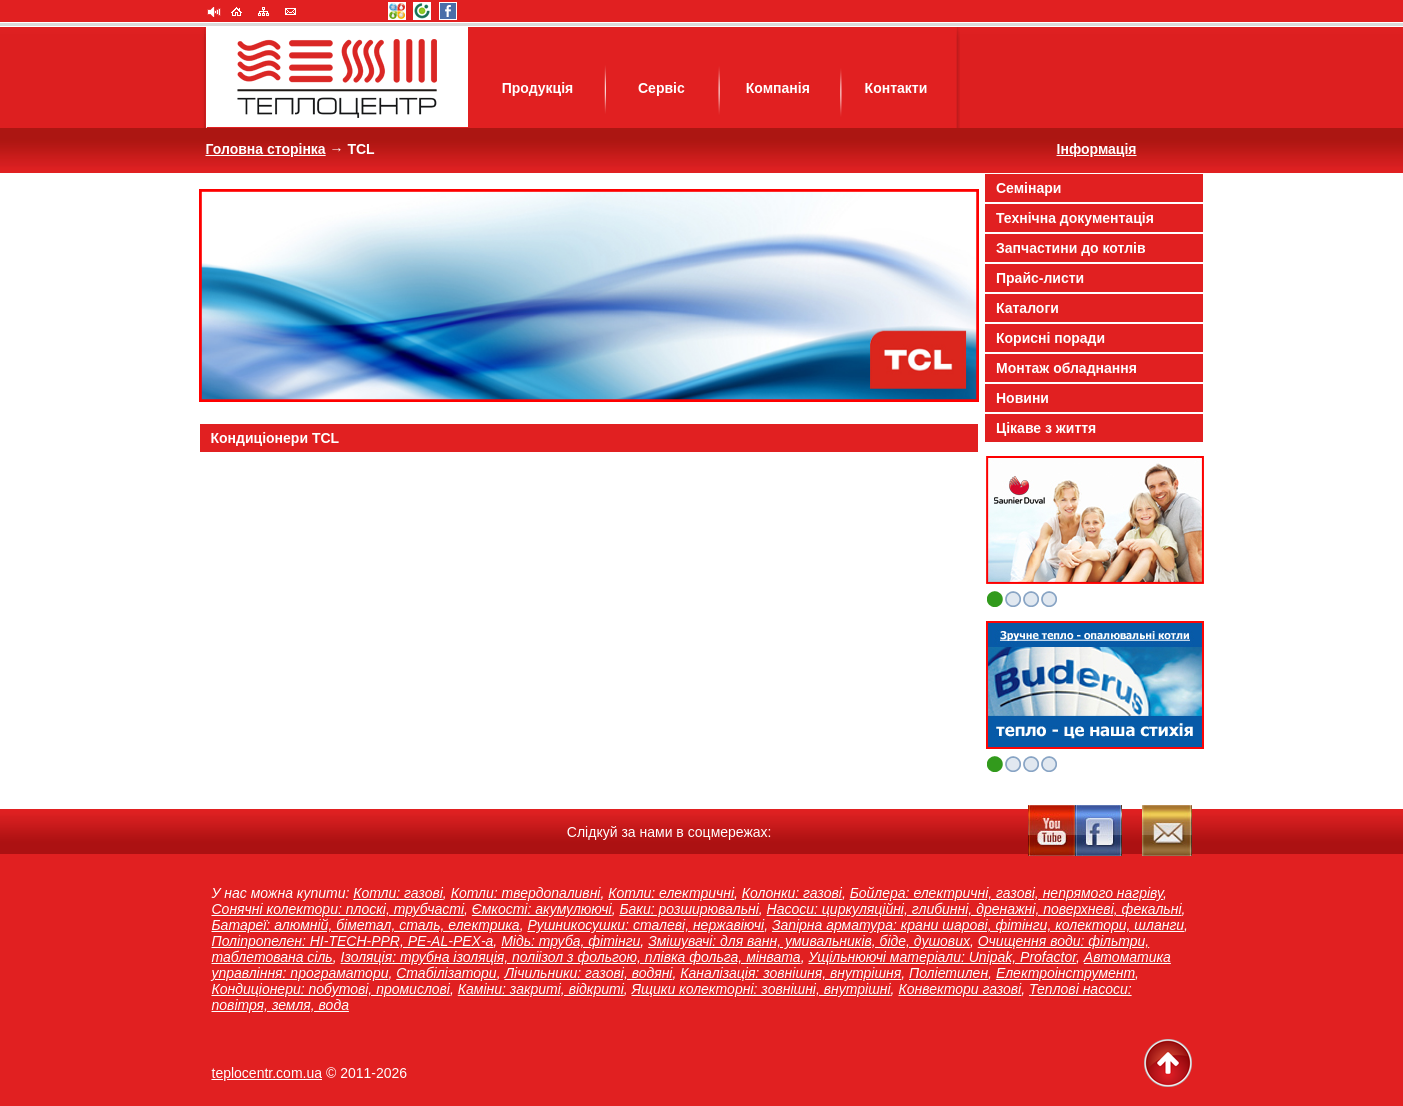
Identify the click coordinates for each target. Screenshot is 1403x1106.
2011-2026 (373, 1073)
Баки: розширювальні (688, 909)
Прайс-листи (1040, 278)
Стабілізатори (446, 973)
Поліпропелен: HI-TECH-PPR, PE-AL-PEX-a (353, 941)
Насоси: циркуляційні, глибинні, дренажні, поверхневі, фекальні (974, 909)
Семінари (1028, 188)
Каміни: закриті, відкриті (541, 989)
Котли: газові (398, 893)
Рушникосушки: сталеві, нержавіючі (645, 925)
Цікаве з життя (1046, 428)
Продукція (538, 88)
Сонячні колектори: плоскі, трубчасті (338, 909)
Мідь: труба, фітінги (570, 941)
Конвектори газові (959, 989)
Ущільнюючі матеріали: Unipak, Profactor (942, 957)
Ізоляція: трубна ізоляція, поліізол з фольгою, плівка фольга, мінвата (571, 957)
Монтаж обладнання (1066, 368)
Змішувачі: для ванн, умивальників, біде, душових (809, 941)
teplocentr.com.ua (267, 1073)
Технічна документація (1075, 218)
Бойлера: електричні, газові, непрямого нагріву (1006, 893)
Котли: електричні (671, 893)
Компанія (778, 88)
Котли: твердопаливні (526, 893)
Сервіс (661, 88)
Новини (1022, 398)
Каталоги (1027, 308)
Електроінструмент (1065, 973)
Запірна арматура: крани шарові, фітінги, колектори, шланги (978, 925)
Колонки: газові (792, 893)
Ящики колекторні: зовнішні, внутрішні (761, 989)
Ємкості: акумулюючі (542, 909)
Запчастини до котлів (1071, 248)
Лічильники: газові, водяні (588, 973)
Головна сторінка (266, 149)
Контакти (896, 88)
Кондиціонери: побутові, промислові (331, 989)
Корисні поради (1050, 338)
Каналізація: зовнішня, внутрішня (790, 973)
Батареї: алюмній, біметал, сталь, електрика (366, 925)
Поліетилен (948, 973)
